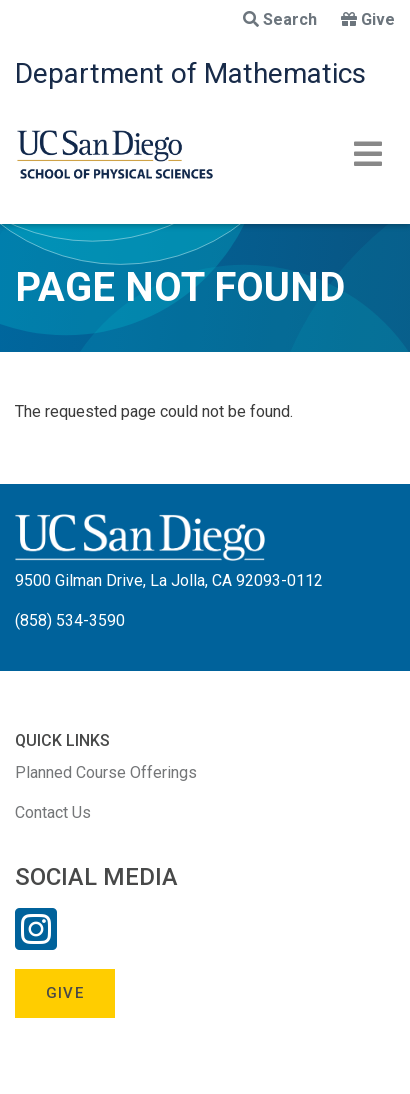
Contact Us (53, 812)
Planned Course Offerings (106, 772)
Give (368, 19)
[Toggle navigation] (368, 154)
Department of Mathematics (190, 73)
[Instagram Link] (36, 942)
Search (280, 19)
